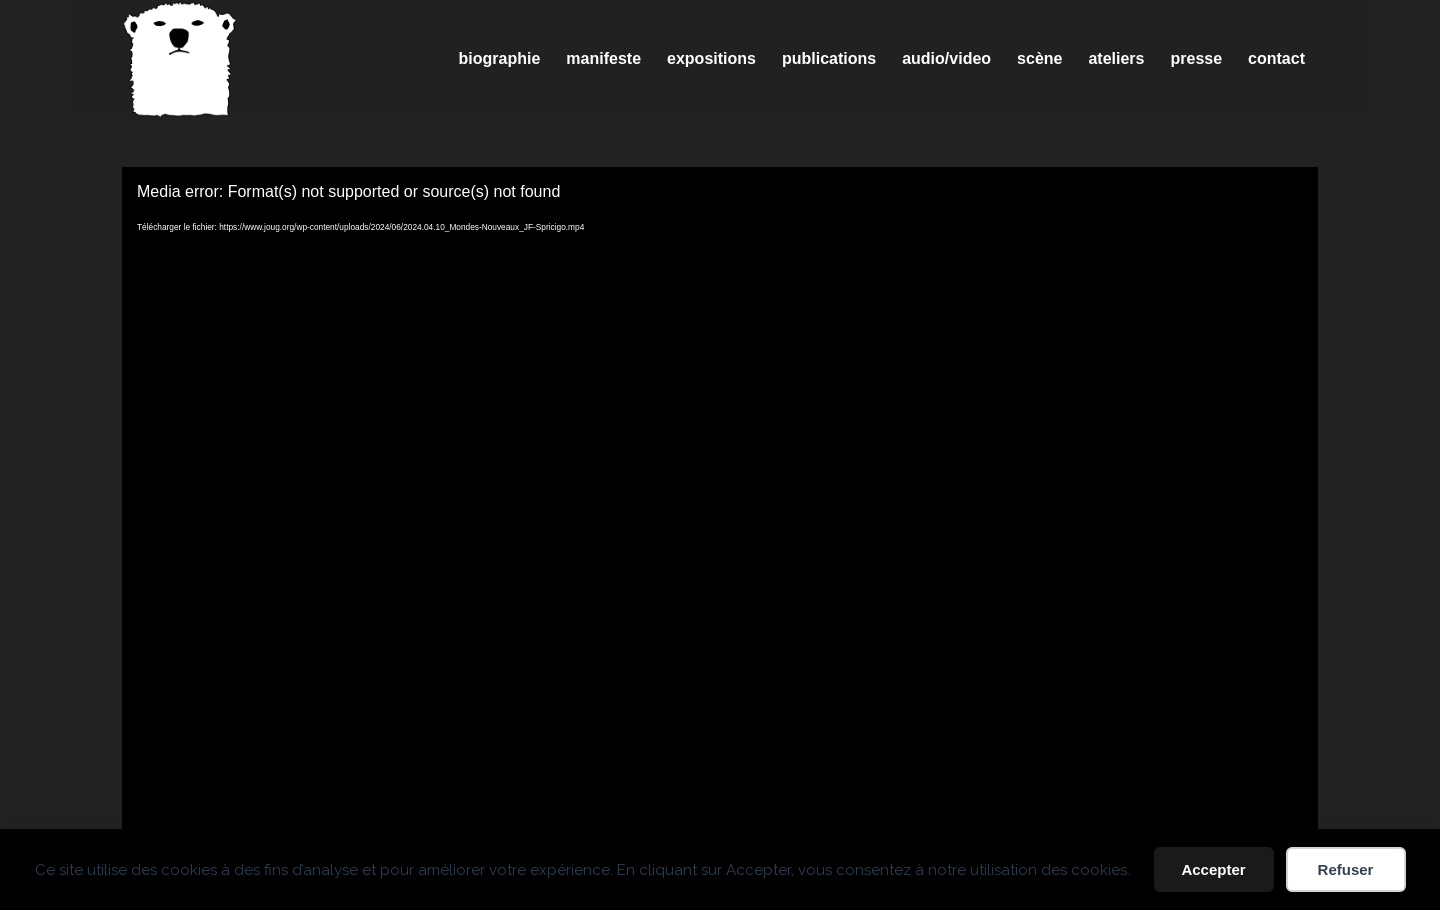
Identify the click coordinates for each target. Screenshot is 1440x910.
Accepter (1213, 869)
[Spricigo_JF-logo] (180, 59)
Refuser (1346, 869)
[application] (720, 503)
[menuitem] (500, 59)
